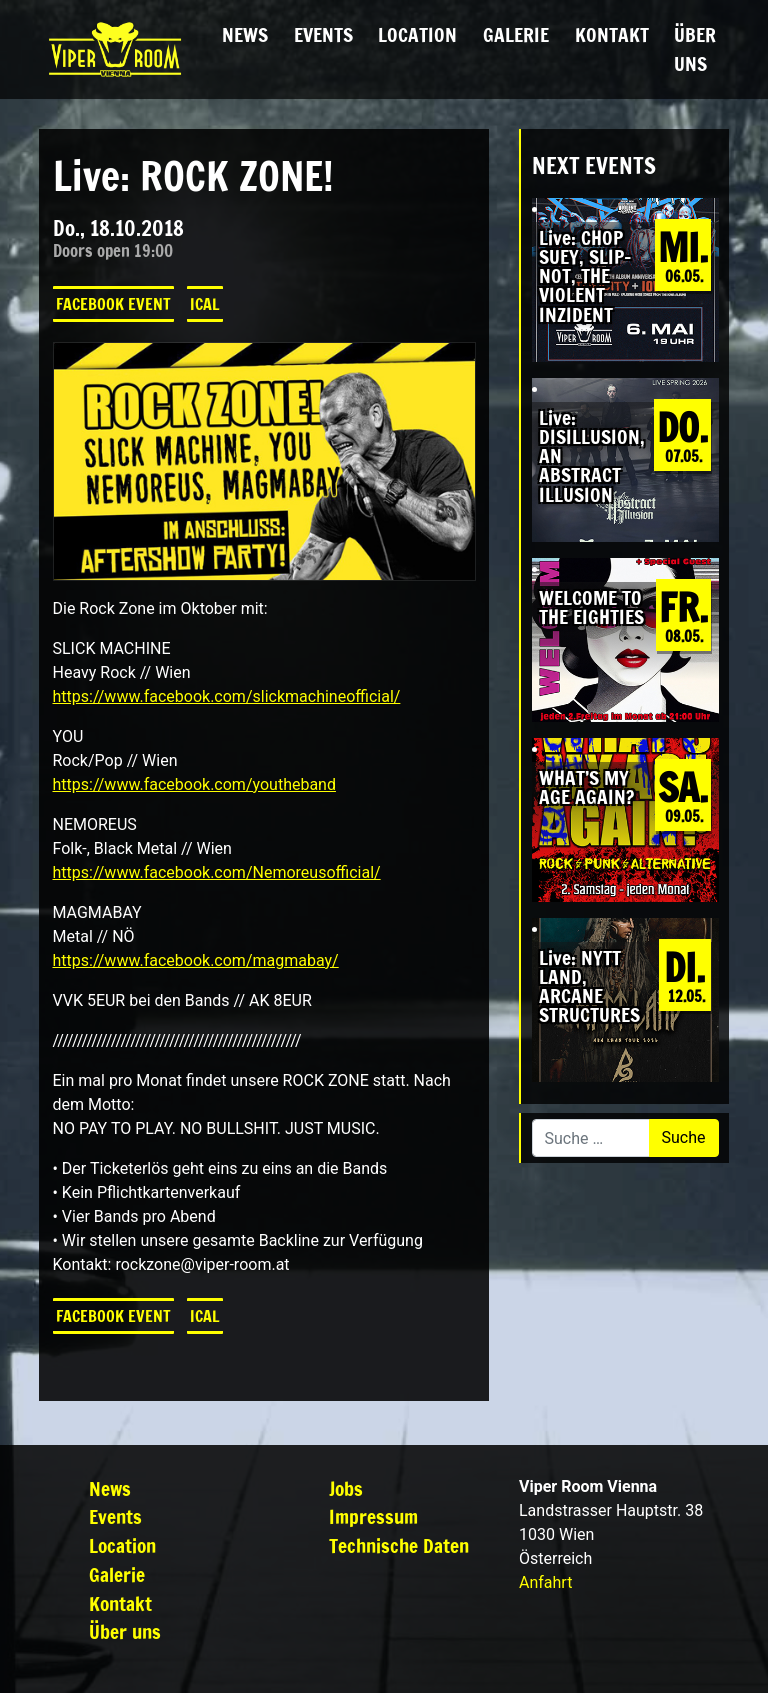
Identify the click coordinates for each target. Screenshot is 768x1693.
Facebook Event (113, 304)
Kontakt (612, 34)
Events (323, 34)
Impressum (373, 1516)
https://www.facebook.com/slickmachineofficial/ (227, 696)
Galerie (516, 34)
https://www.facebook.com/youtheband (194, 784)
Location (417, 34)
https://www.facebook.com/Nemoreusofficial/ (217, 872)
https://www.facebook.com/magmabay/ (196, 960)
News (245, 34)
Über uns (695, 49)
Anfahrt (545, 1582)
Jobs (346, 1488)
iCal (205, 304)
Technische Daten (399, 1545)
